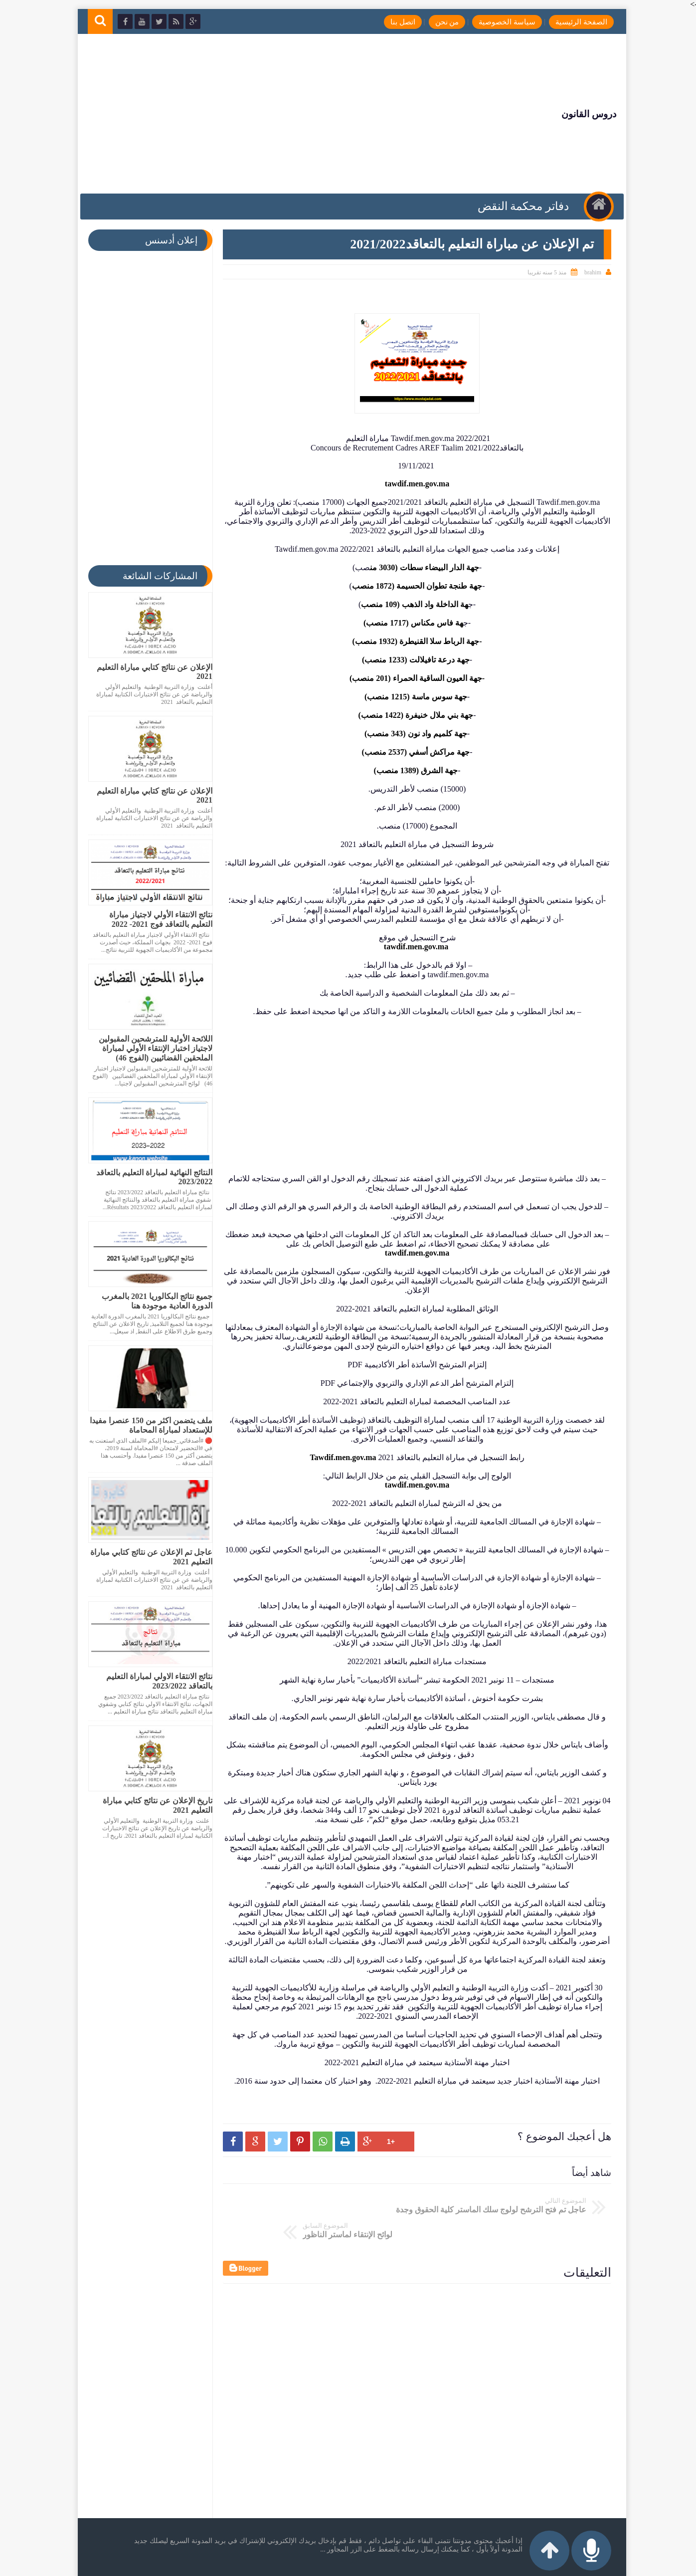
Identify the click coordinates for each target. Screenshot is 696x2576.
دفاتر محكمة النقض (522, 206)
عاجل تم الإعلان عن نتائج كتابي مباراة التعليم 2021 (147, 1557)
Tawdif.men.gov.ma (339, 1457)
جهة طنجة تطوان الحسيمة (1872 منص (417, 586)
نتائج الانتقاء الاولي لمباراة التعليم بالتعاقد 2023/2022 (155, 1681)
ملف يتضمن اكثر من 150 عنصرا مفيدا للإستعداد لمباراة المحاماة (147, 1425)
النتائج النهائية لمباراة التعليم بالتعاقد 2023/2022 (150, 1177)
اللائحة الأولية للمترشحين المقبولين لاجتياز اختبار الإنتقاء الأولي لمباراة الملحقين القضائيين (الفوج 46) (151, 1048)
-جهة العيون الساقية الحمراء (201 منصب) (413, 678)
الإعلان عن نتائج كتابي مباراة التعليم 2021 (150, 671)
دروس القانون (579, 114)
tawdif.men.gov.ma (413, 483)
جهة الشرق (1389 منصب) (412, 770)
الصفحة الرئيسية (572, 22)
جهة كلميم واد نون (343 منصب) (411, 733)
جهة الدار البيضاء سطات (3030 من (420, 567)
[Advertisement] (270, 114)
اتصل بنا (393, 22)
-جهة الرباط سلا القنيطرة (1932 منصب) (413, 641)
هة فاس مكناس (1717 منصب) (409, 623)
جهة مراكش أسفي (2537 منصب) (412, 752)
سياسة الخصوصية (498, 22)
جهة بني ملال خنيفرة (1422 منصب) (412, 715)
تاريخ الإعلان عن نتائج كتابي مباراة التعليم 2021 (153, 1805)
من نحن (438, 22)
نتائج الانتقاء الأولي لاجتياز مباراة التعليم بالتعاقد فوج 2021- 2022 (156, 919)
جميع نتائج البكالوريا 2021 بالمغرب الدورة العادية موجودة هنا (153, 1301)
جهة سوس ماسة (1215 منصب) (411, 696)
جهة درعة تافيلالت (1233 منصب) (412, 659)
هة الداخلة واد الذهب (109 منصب (410, 604)
